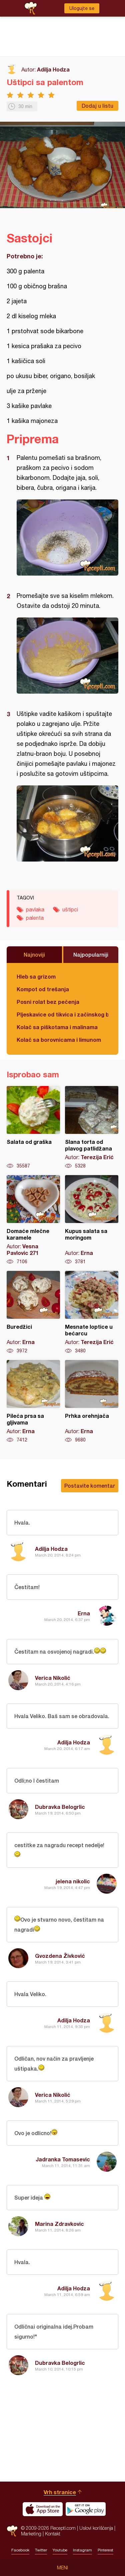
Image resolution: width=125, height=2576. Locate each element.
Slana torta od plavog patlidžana (91, 1127)
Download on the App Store (43, 2509)
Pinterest (105, 2550)
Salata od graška (33, 1127)
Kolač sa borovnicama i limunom (59, 1039)
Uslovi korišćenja (96, 2528)
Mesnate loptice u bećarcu (91, 1312)
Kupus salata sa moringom (91, 1220)
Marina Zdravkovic (59, 2224)
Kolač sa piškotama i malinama (57, 1027)
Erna (84, 1613)
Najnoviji (34, 954)
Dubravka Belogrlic (60, 1807)
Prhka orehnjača (91, 1401)
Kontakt (52, 2533)
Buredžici (33, 1312)
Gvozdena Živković (60, 1956)
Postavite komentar (89, 1485)
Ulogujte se (81, 8)
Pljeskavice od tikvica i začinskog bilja (62, 1014)
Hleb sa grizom (36, 976)
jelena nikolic (73, 1881)
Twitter (41, 2550)
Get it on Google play (86, 2509)
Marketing (31, 2533)
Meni (62, 2567)
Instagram (82, 2550)
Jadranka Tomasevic (63, 2159)
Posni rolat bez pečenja (48, 1002)
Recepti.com (12, 2531)
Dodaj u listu (97, 105)
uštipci (70, 909)
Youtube (60, 2550)
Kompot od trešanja (43, 989)
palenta (35, 918)
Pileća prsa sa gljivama (33, 1401)
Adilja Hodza (53, 69)
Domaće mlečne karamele (33, 1220)
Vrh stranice (60, 2492)
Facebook (20, 2550)
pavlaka (35, 909)
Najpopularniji (90, 954)
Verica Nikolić (52, 1678)
